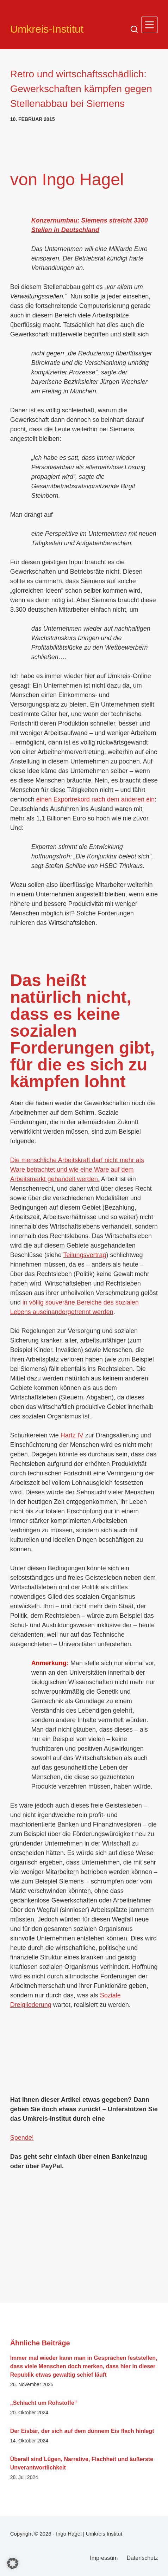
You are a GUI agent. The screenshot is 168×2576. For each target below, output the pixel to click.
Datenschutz (142, 2558)
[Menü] (149, 25)
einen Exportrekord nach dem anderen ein (95, 799)
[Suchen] (134, 29)
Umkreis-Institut (46, 29)
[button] (12, 2563)
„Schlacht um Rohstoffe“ (43, 2403)
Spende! (22, 2137)
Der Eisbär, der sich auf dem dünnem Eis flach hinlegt (82, 2431)
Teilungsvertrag (84, 1254)
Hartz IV (72, 1435)
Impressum (104, 2558)
